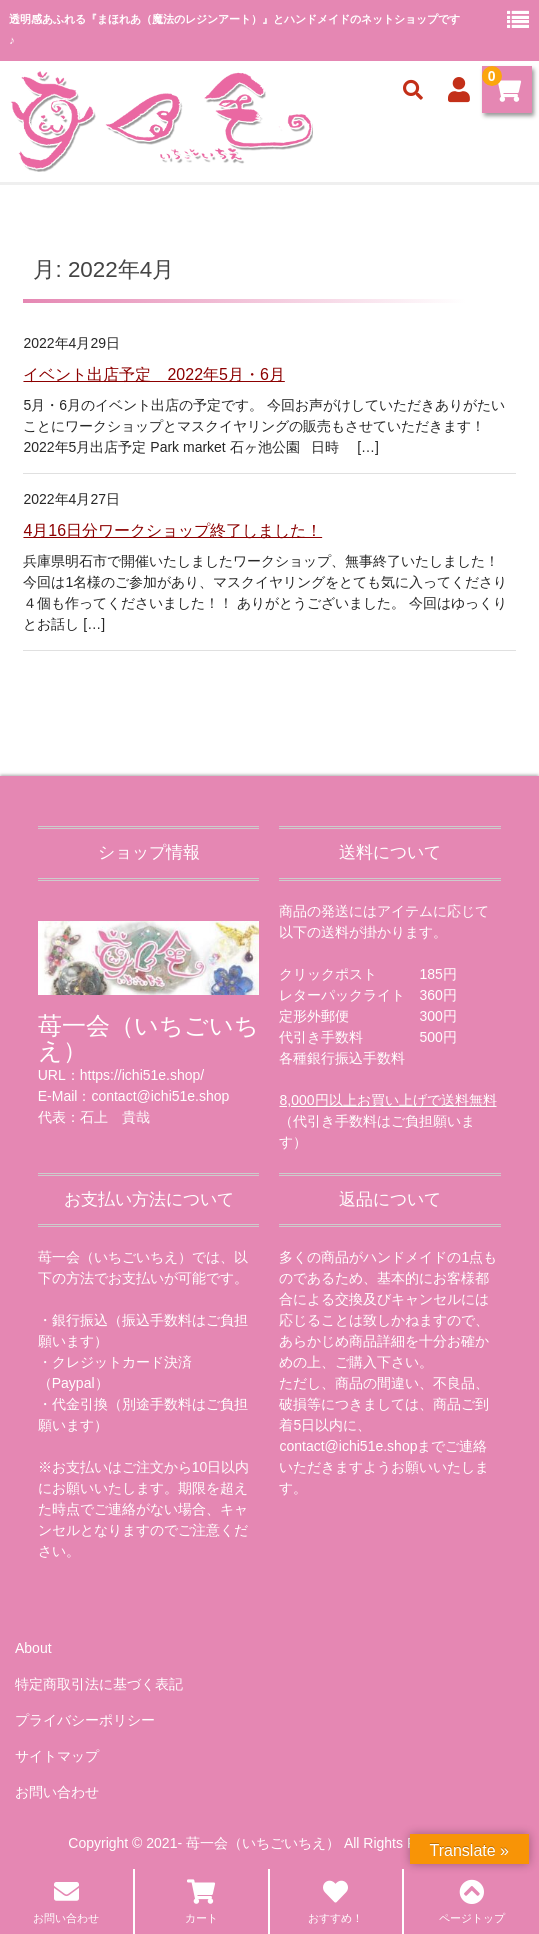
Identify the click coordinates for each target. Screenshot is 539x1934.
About (33, 1648)
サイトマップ (57, 1756)
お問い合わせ (57, 1792)
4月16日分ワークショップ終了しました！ (172, 530)
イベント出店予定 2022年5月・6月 (153, 374)
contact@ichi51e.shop (348, 1446)
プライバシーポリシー (85, 1720)
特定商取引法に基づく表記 (99, 1684)
